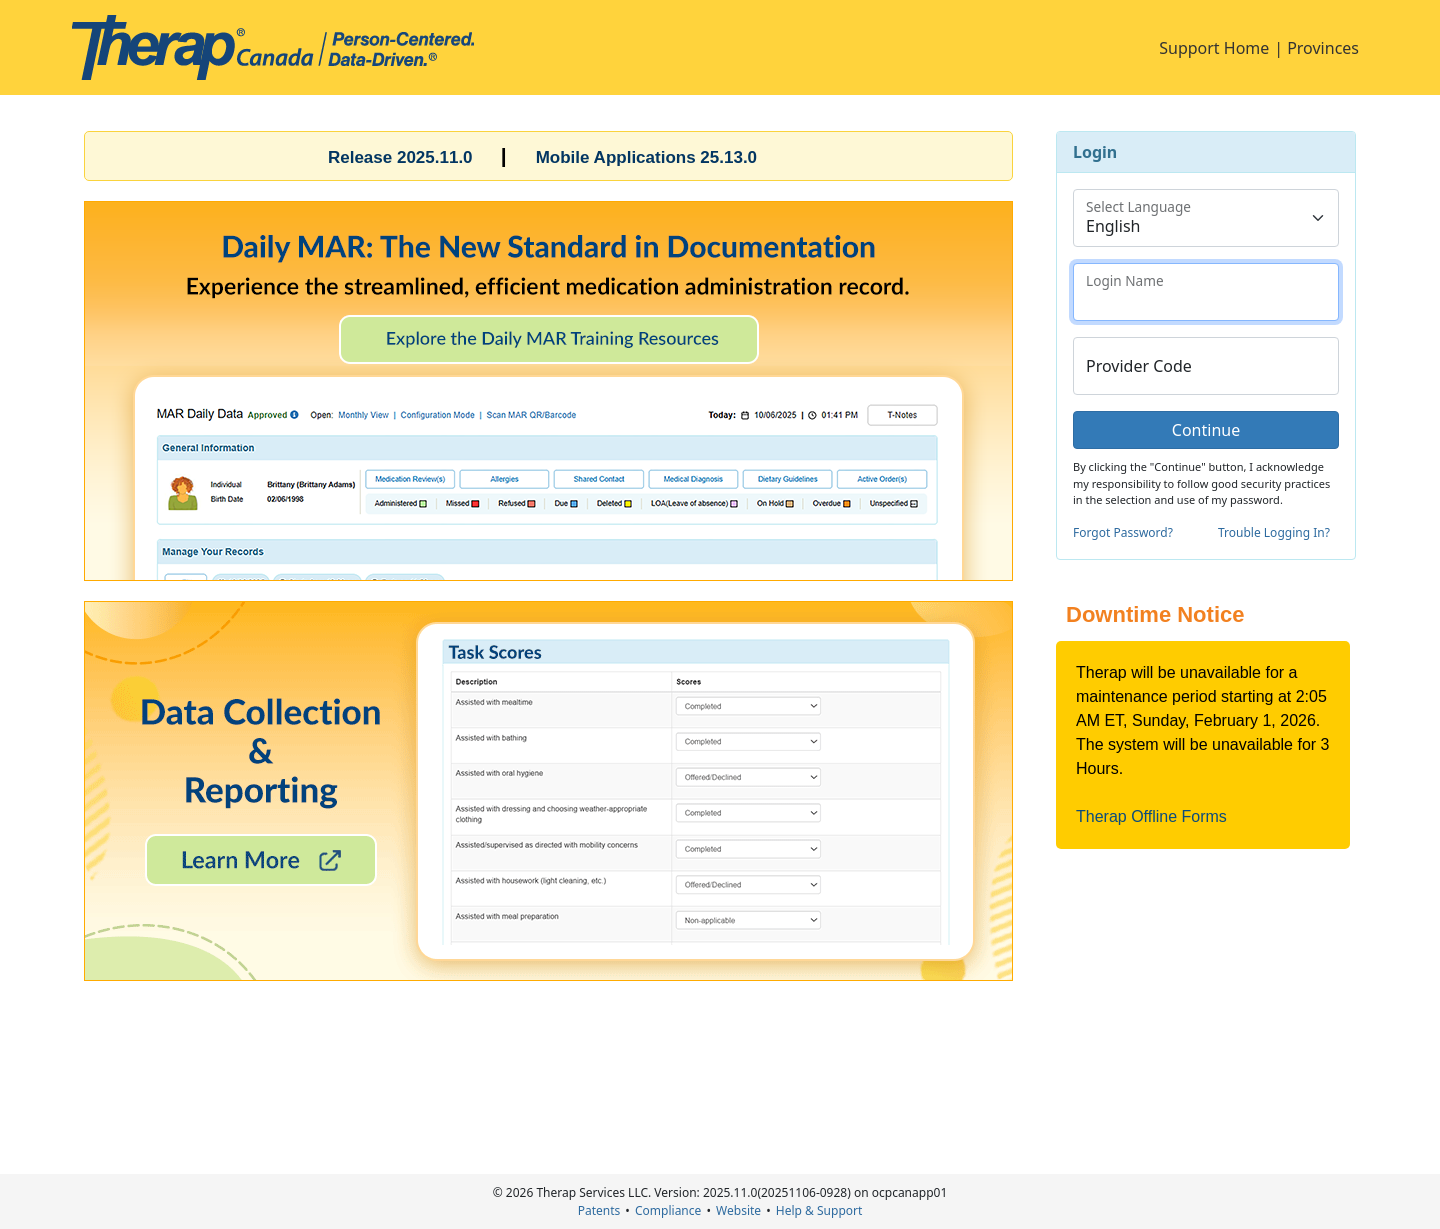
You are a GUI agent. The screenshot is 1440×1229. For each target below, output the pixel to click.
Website (738, 1210)
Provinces (1323, 48)
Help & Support (819, 1210)
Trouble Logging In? (1274, 532)
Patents (599, 1210)
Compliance (668, 1210)
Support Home (1214, 48)
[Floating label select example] (1206, 218)
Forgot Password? (1123, 532)
